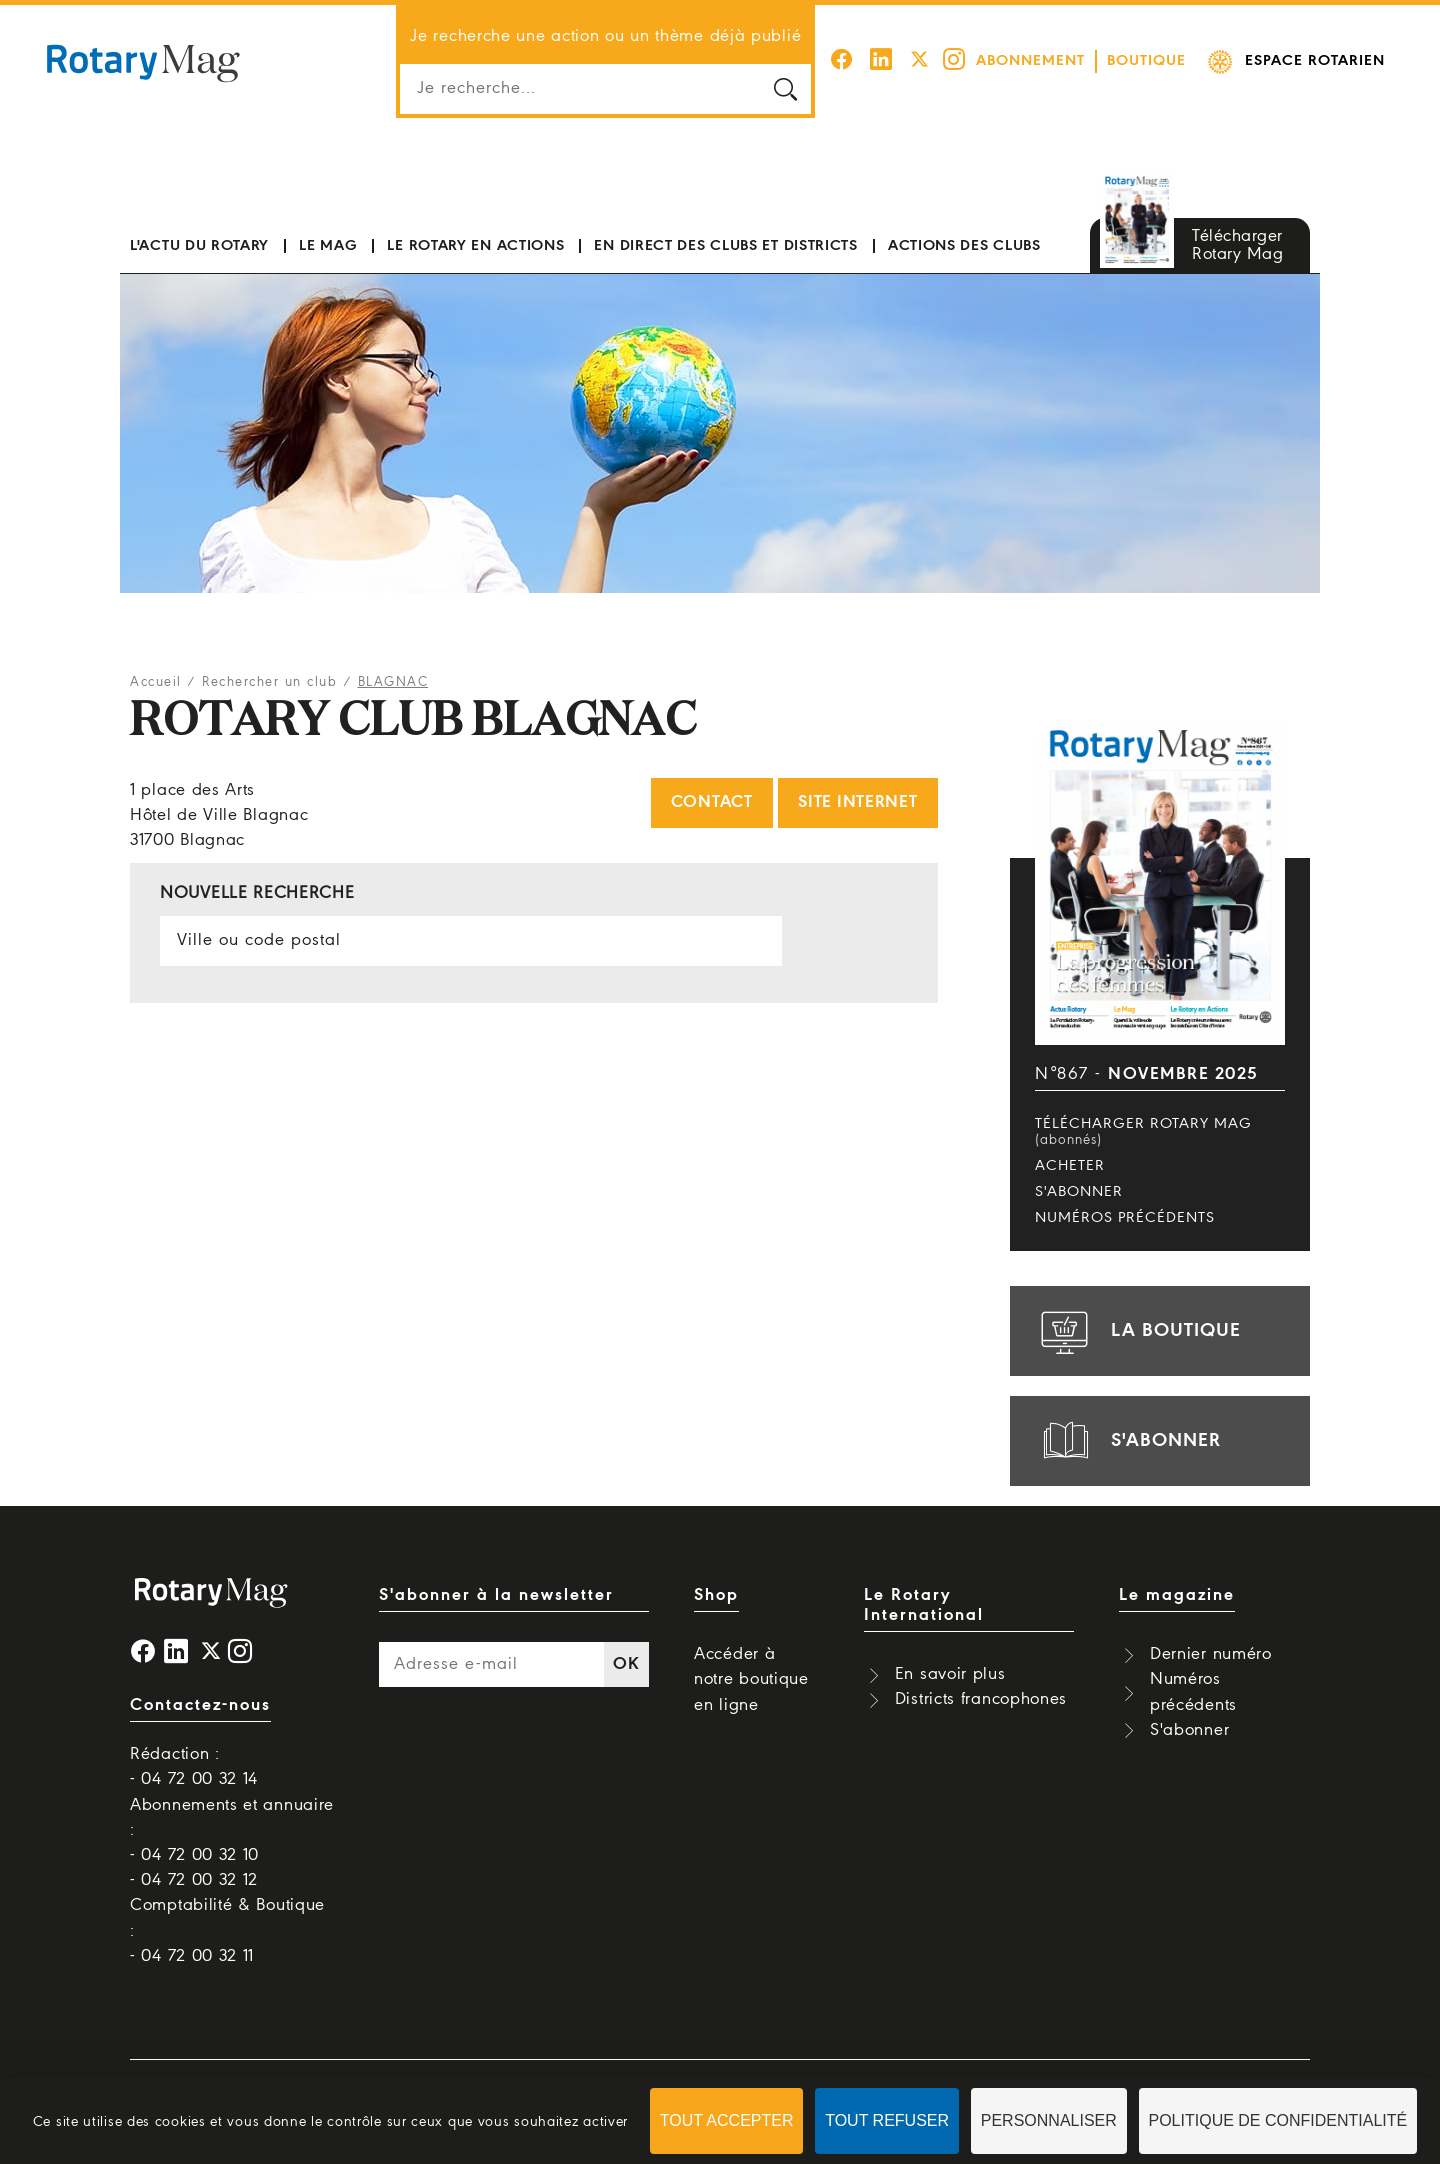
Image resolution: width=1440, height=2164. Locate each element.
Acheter (1070, 1166)
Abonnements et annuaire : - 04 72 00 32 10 (232, 1830)
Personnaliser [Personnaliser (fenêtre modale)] (1049, 2120)
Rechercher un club (269, 682)
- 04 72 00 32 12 (194, 1880)
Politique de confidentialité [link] (1278, 2120)
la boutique (1138, 1331)
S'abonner (1079, 1192)
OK (626, 1664)
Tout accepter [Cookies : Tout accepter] (727, 2120)
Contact (712, 802)
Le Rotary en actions (475, 246)
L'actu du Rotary (199, 246)
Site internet (857, 802)
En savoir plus (950, 1674)
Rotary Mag (144, 62)
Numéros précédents (1125, 1218)
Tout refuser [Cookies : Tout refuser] (887, 2120)
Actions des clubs (964, 246)
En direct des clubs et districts (725, 246)
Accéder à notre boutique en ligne (751, 1679)
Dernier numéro (1211, 1654)
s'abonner (1128, 1441)
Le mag (328, 246)
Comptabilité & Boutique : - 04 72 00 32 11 (227, 1930)
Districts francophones (981, 1699)
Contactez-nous (200, 1705)
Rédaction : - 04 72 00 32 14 (194, 1767)
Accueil (156, 682)
